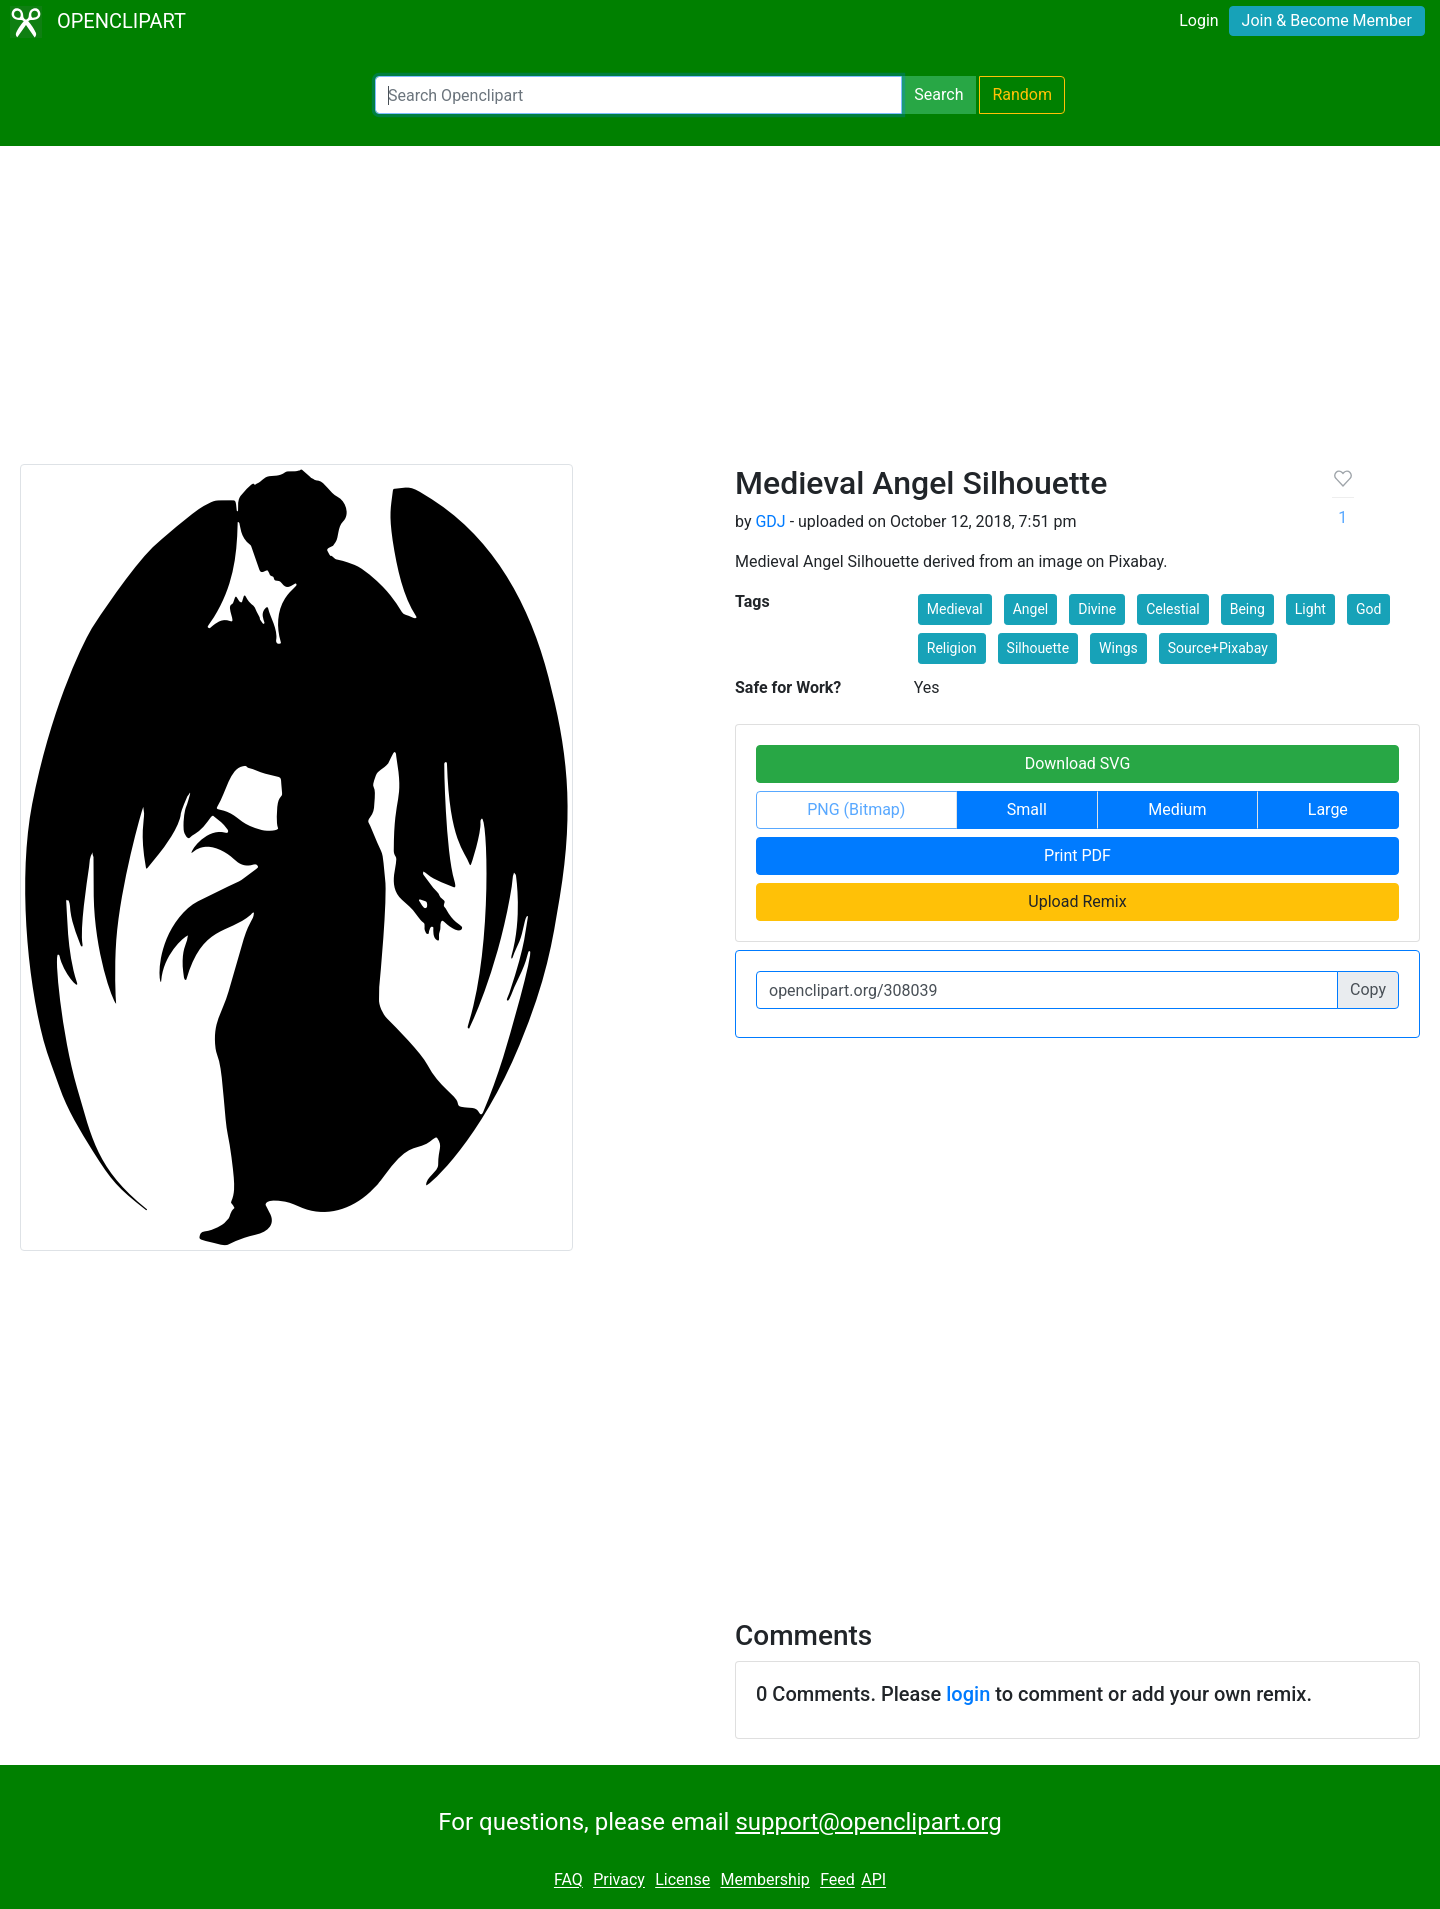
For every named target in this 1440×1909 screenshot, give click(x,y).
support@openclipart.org (868, 1822)
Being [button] (1247, 609)
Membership (764, 1880)
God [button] (1368, 609)
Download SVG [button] (1078, 763)
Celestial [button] (1173, 609)
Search (938, 94)
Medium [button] (1177, 809)
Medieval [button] (955, 609)
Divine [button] (1097, 609)
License (682, 1880)
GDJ (770, 521)
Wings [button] (1118, 648)
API (873, 1880)
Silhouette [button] (1038, 648)
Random (1022, 94)
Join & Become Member (1327, 20)
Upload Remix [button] (1077, 901)
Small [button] (1027, 809)
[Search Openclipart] (638, 95)
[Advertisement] (720, 314)
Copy (1368, 989)
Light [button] (1310, 609)
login (968, 1694)
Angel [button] (1031, 609)
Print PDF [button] (1077, 855)
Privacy (619, 1880)
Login (1198, 20)
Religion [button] (952, 648)
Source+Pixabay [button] (1218, 648)
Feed (837, 1880)
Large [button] (1328, 809)
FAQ (568, 1880)
